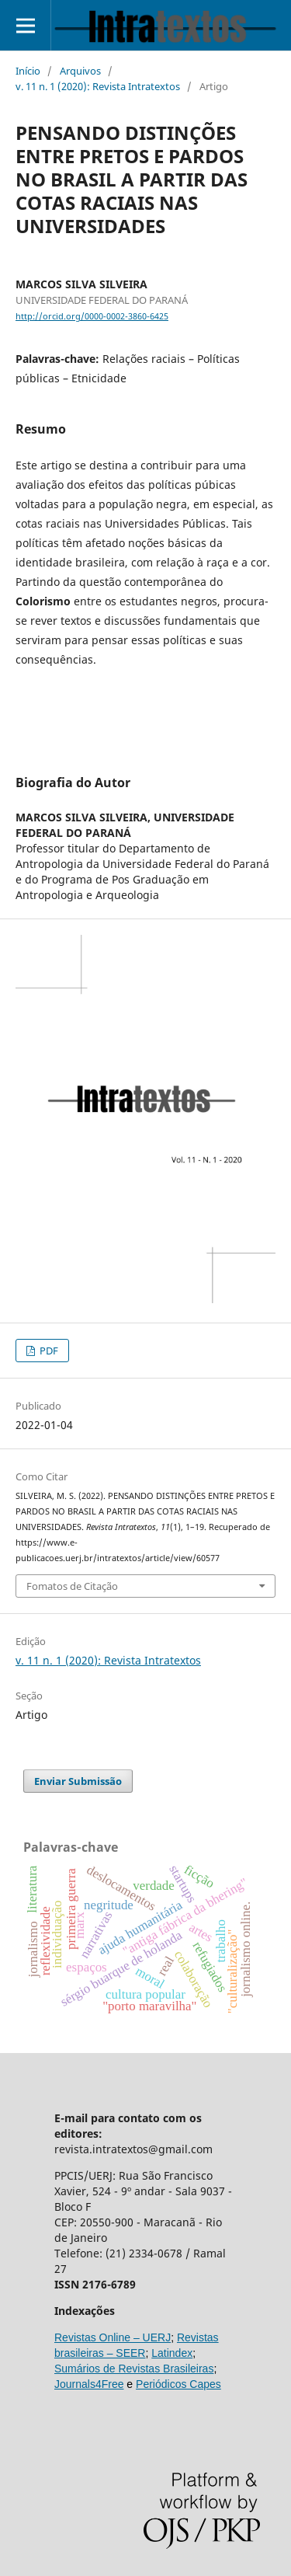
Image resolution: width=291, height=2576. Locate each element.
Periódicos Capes (178, 2384)
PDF (47, 1351)
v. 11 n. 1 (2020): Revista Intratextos (98, 86)
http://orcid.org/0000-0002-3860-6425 (92, 316)
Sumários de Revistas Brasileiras (133, 2368)
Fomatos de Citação (72, 1586)
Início (28, 71)
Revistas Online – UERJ (112, 2337)
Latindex (171, 2353)
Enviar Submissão (78, 1781)
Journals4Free (89, 2384)
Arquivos (80, 71)
